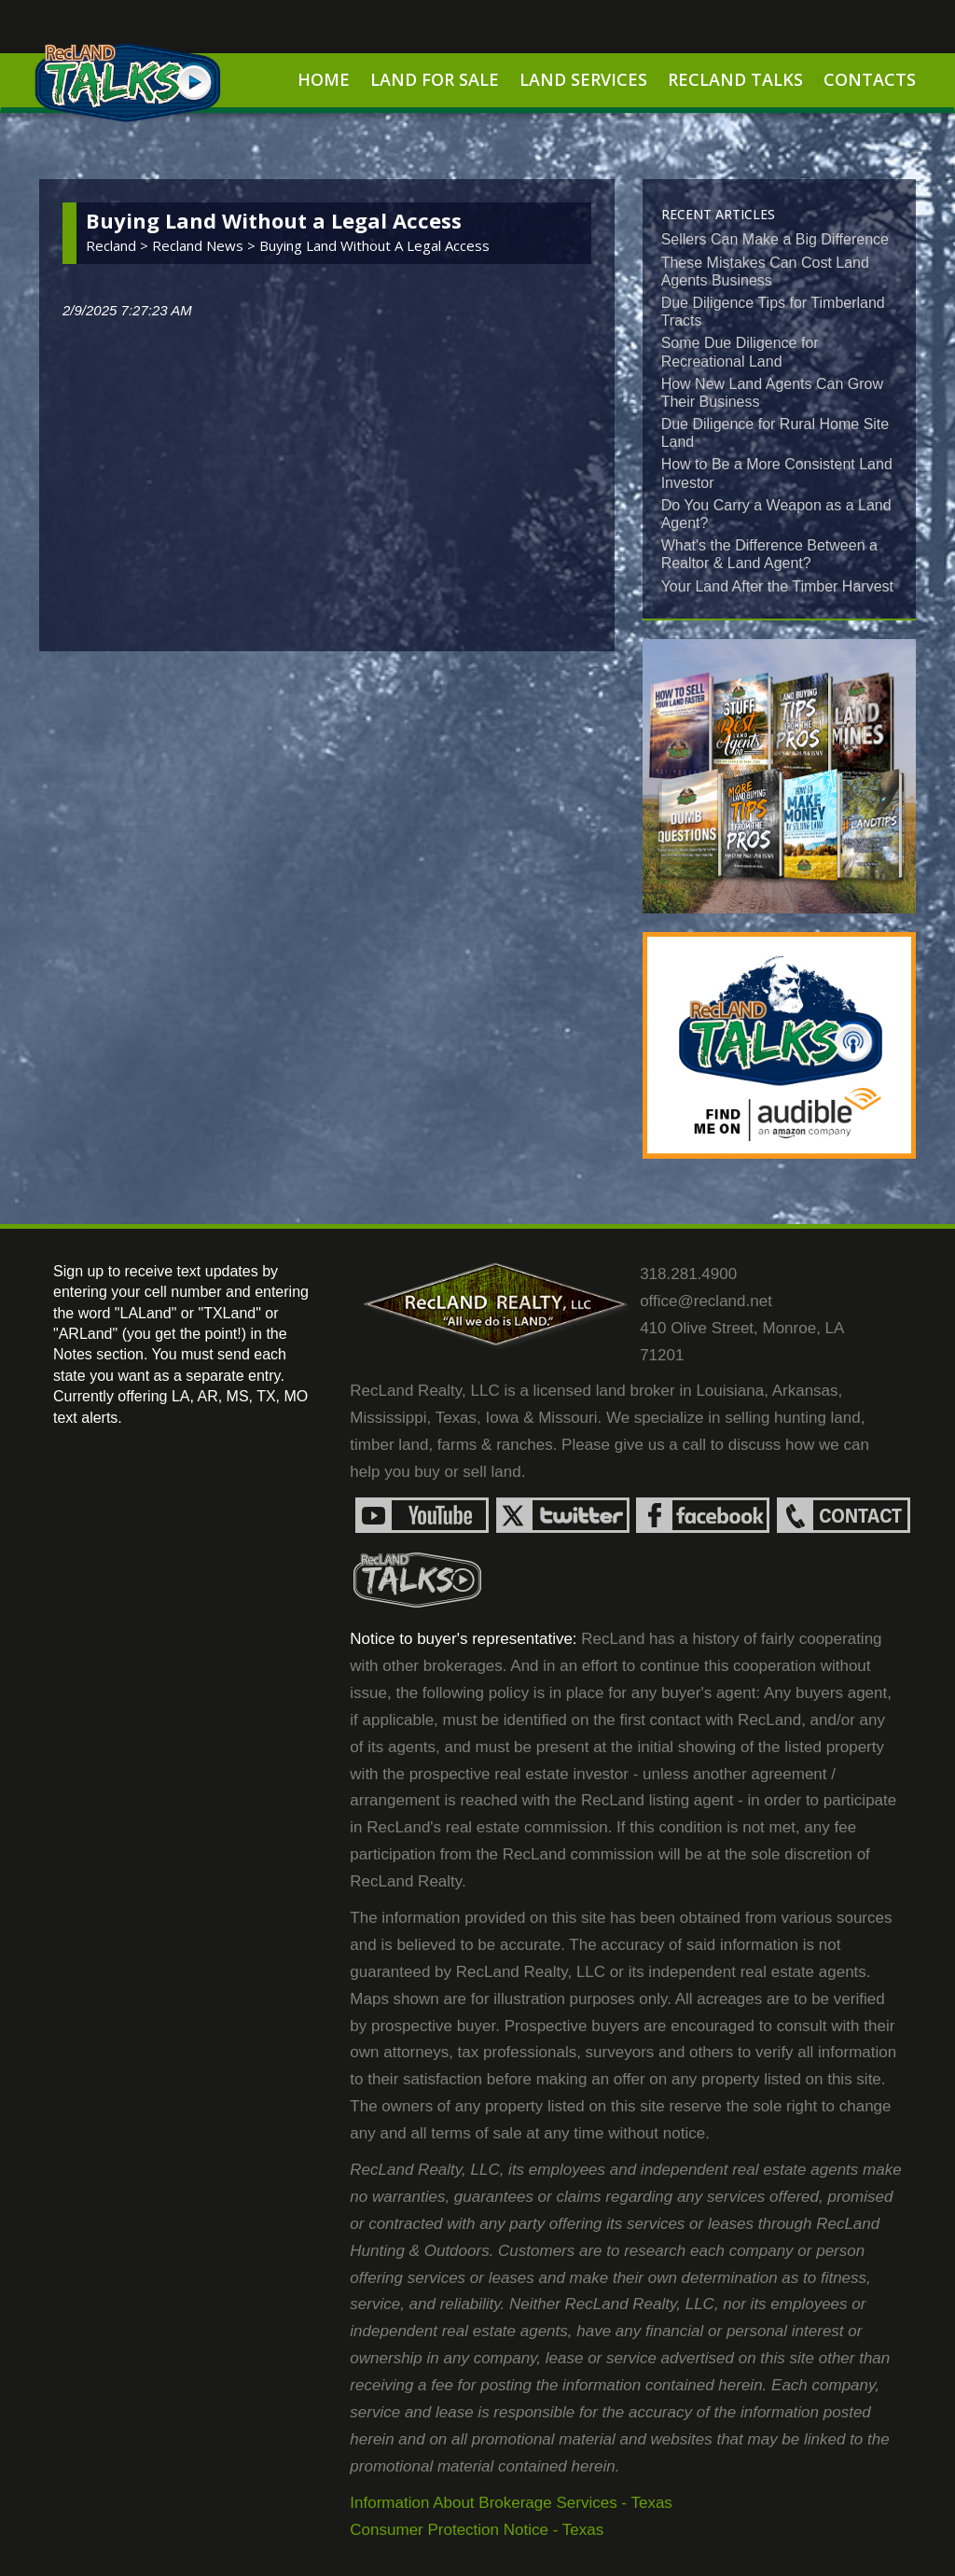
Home (324, 79)
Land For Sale (434, 79)
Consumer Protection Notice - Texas (476, 2530)
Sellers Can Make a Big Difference (775, 239)
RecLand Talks (735, 79)
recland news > (205, 245)
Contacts (870, 79)
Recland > (119, 245)
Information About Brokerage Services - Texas (511, 2503)
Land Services (583, 79)
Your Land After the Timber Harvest (777, 586)
